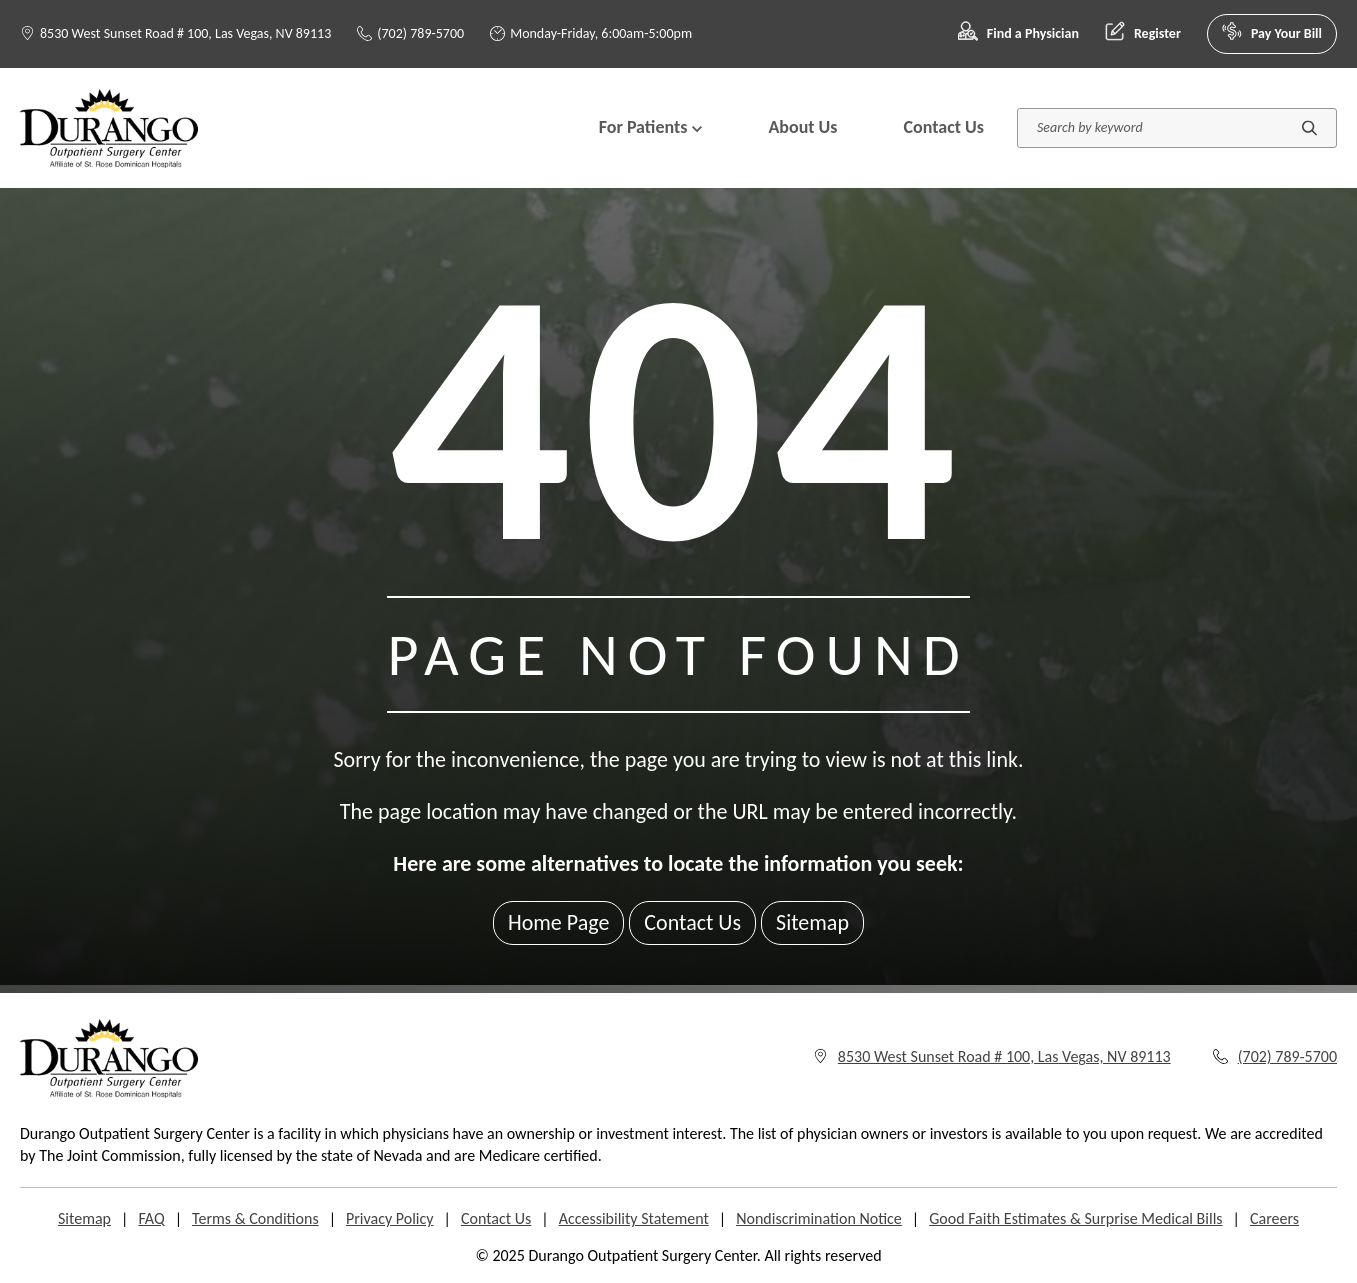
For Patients (651, 127)
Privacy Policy (390, 1218)
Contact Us (944, 127)
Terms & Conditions (255, 1218)
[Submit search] (1309, 127)
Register (1143, 34)
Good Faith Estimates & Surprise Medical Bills (1075, 1218)
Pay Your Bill (1272, 34)
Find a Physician (1018, 34)
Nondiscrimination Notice (819, 1218)
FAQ (151, 1218)
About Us (802, 127)
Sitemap (812, 922)
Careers (1274, 1218)
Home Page (558, 922)
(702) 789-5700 (410, 33)
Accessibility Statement (634, 1218)
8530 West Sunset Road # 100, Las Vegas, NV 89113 (185, 33)
